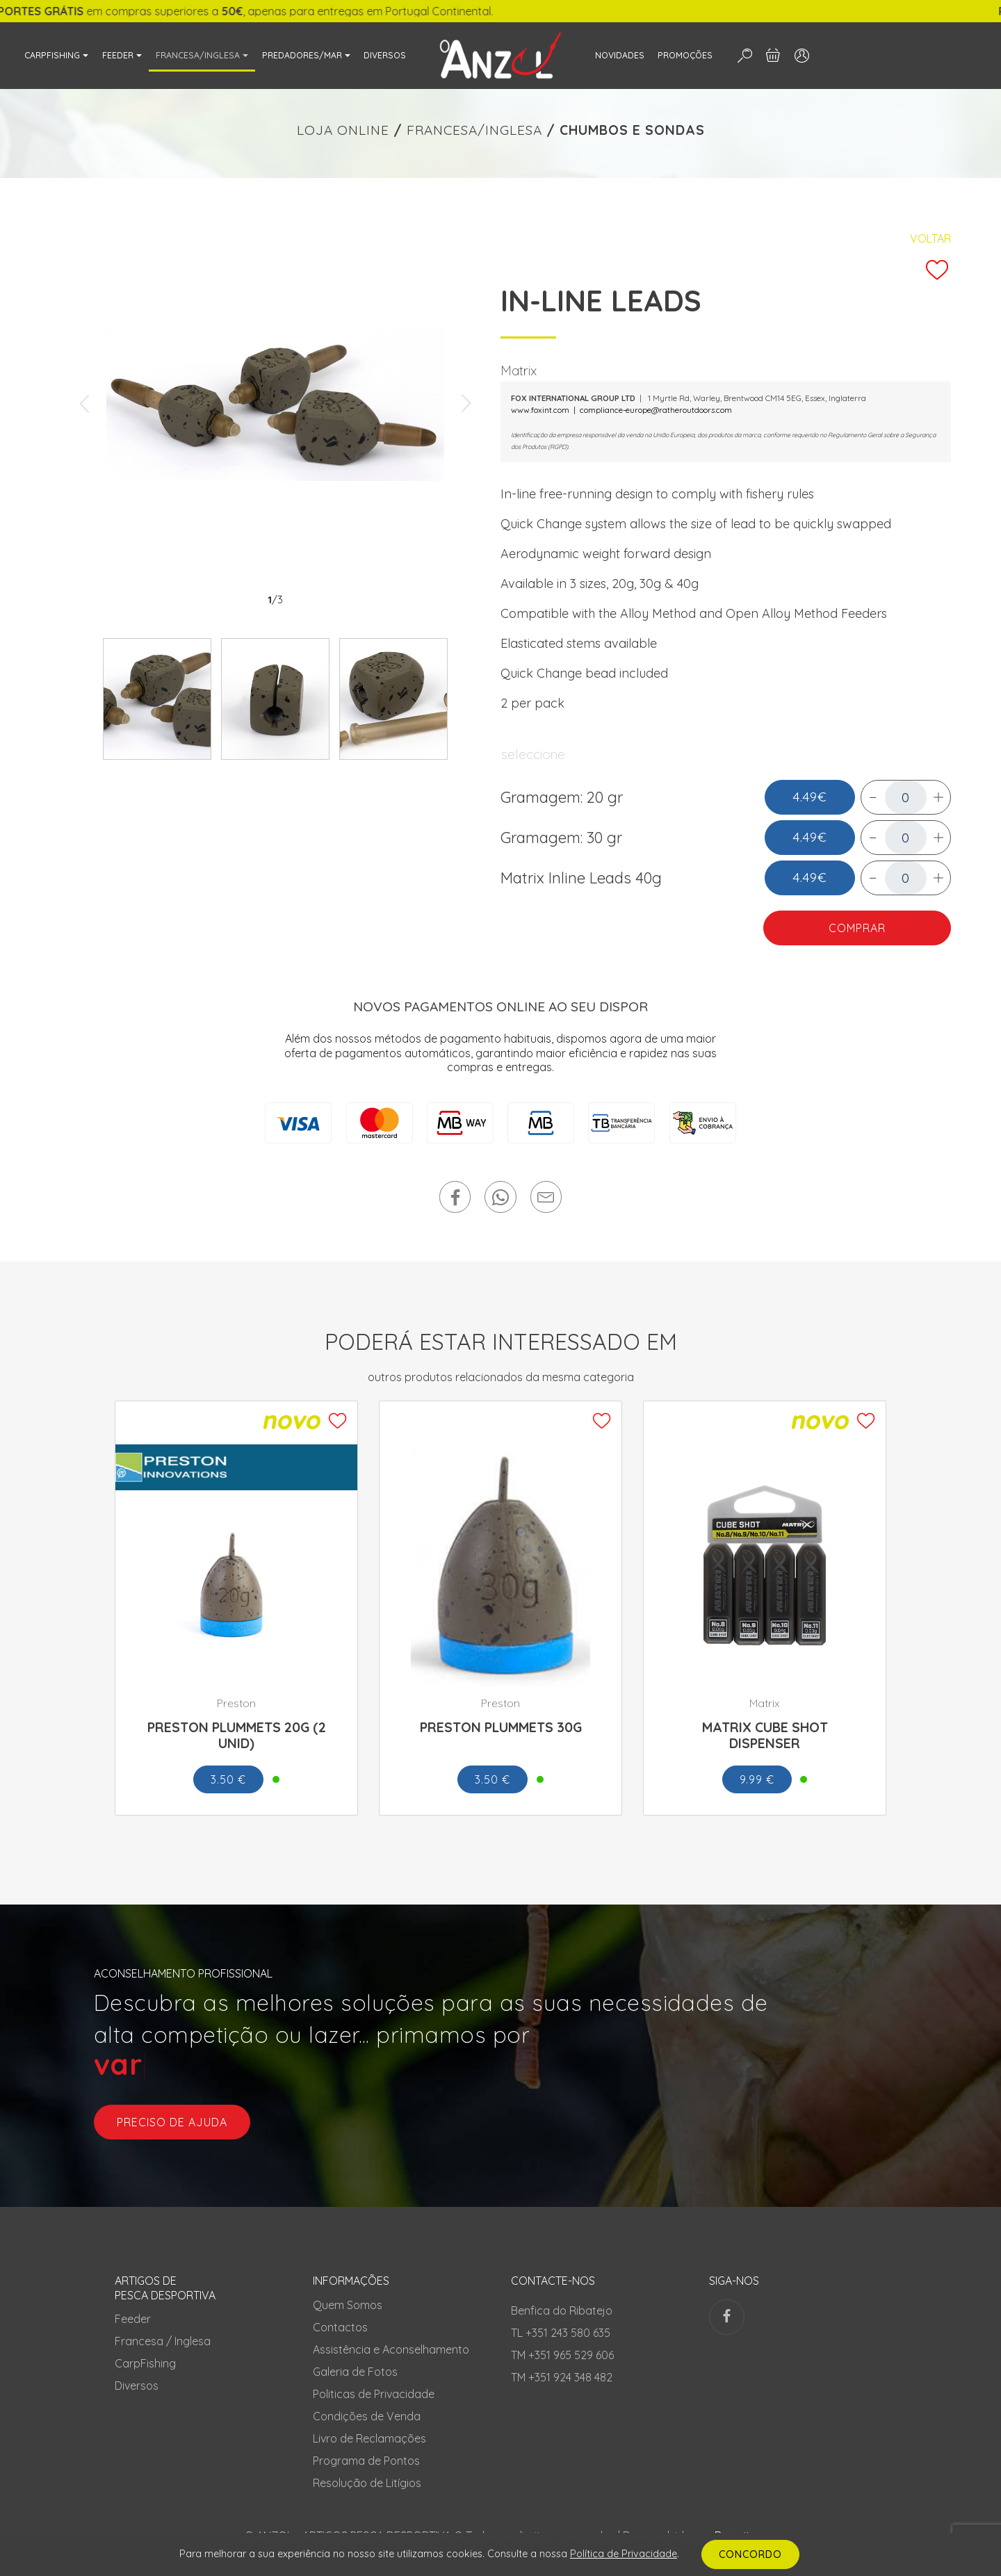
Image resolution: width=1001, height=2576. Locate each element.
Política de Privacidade (623, 2554)
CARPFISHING (52, 55)
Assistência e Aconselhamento (391, 2349)
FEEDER (117, 55)
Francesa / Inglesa (163, 2341)
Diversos (136, 2385)
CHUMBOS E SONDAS (632, 130)
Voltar (930, 238)
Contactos (340, 2327)
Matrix (518, 370)
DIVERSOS (385, 55)
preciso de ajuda (172, 2122)
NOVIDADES (619, 55)
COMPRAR (857, 928)
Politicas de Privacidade (373, 2394)
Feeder (133, 2319)
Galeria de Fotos (355, 2372)
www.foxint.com (540, 410)
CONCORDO (750, 2554)
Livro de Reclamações (369, 2438)
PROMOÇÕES (685, 55)
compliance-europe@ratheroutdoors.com (656, 410)
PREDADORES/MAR (302, 55)
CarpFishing (145, 2363)
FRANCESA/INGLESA (198, 55)
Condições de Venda (367, 2416)
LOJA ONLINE (343, 130)
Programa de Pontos (366, 2461)
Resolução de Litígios (367, 2483)
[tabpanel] (275, 404)
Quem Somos (347, 2305)
